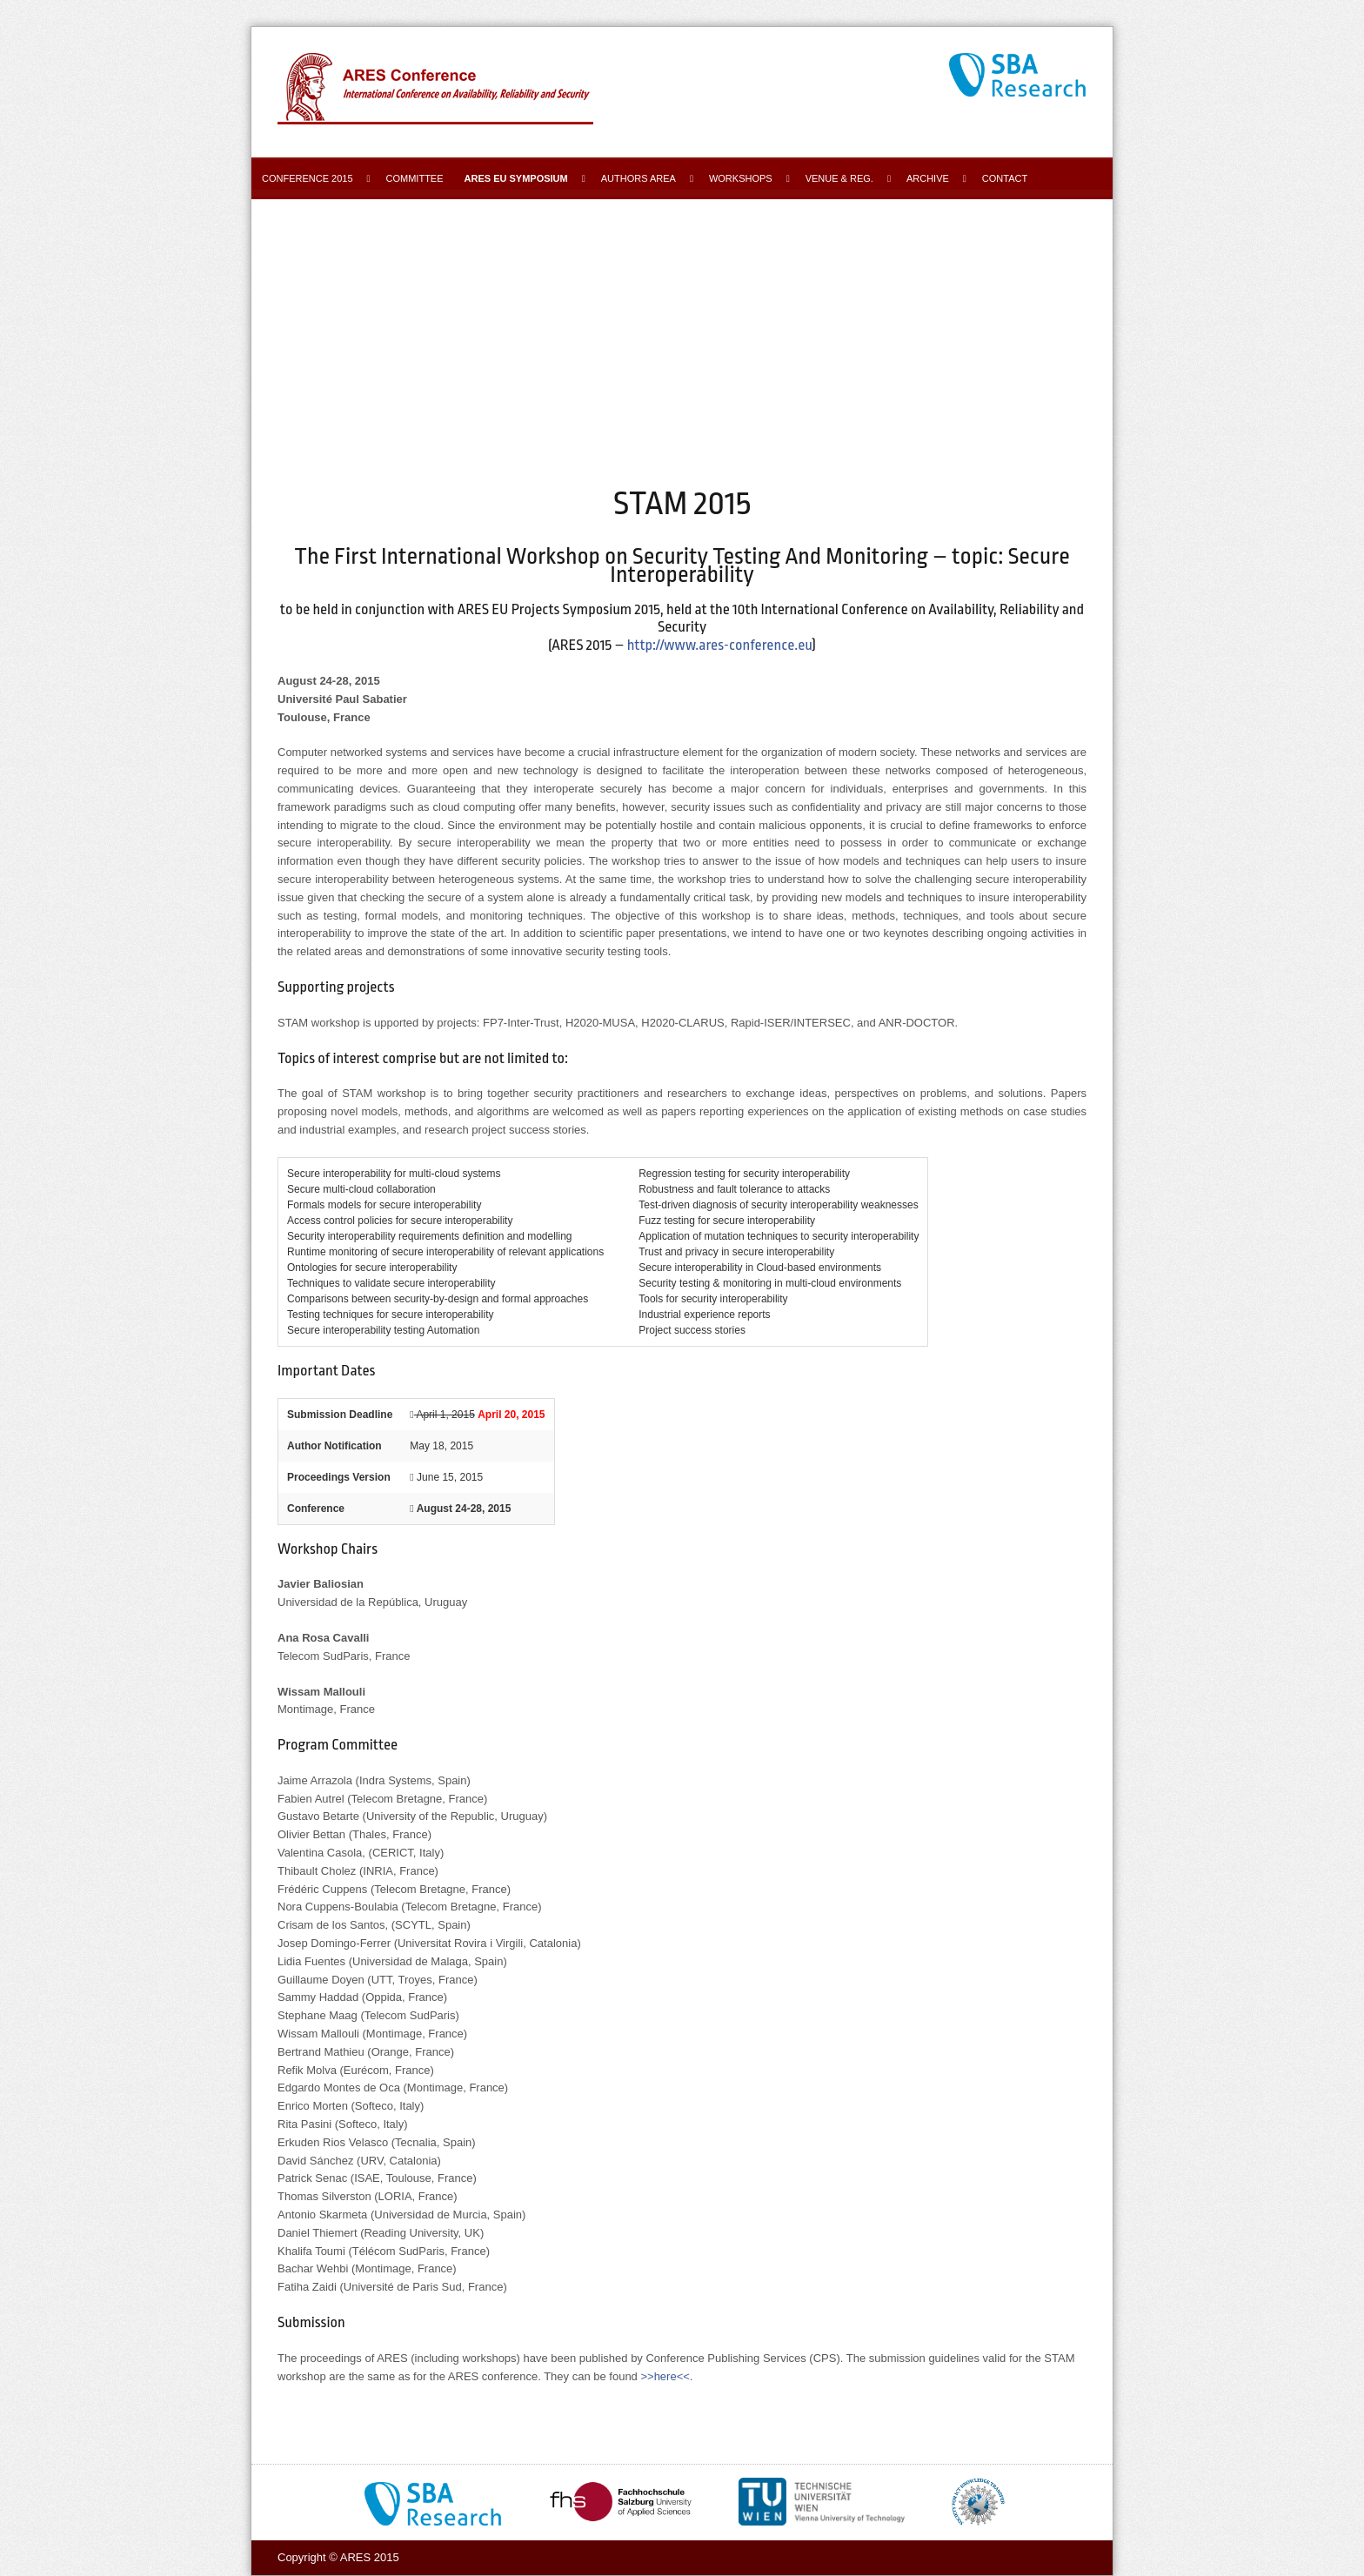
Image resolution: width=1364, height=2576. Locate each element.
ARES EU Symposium (516, 178)
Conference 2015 (307, 178)
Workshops (740, 178)
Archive (927, 178)
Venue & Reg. (839, 178)
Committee (415, 178)
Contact (1004, 178)
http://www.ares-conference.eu (719, 645)
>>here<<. (666, 2376)
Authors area (638, 178)
